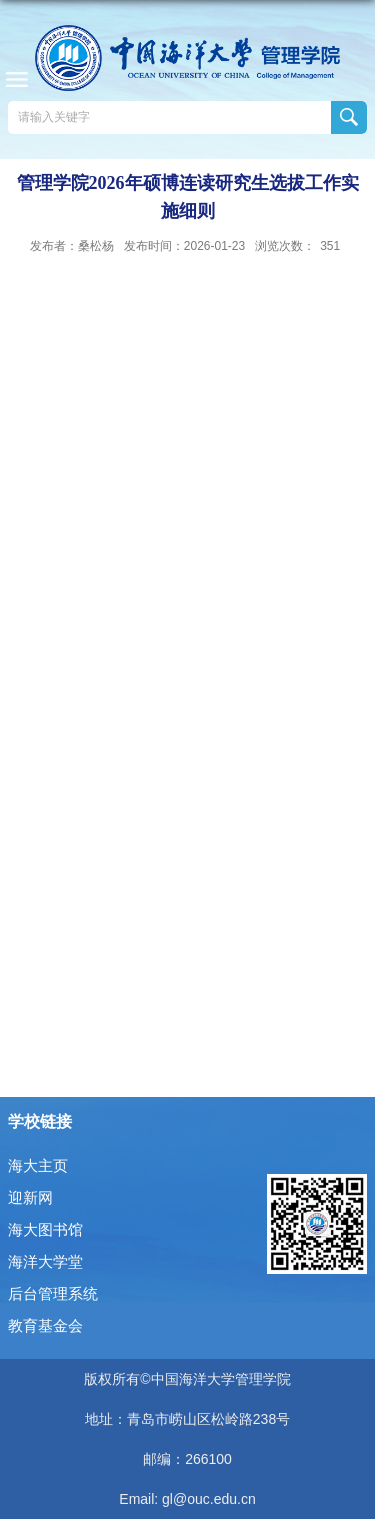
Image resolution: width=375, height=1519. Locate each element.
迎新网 (30, 1197)
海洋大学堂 (45, 1261)
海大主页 (38, 1165)
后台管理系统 (53, 1293)
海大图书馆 (45, 1229)
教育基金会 (45, 1325)
